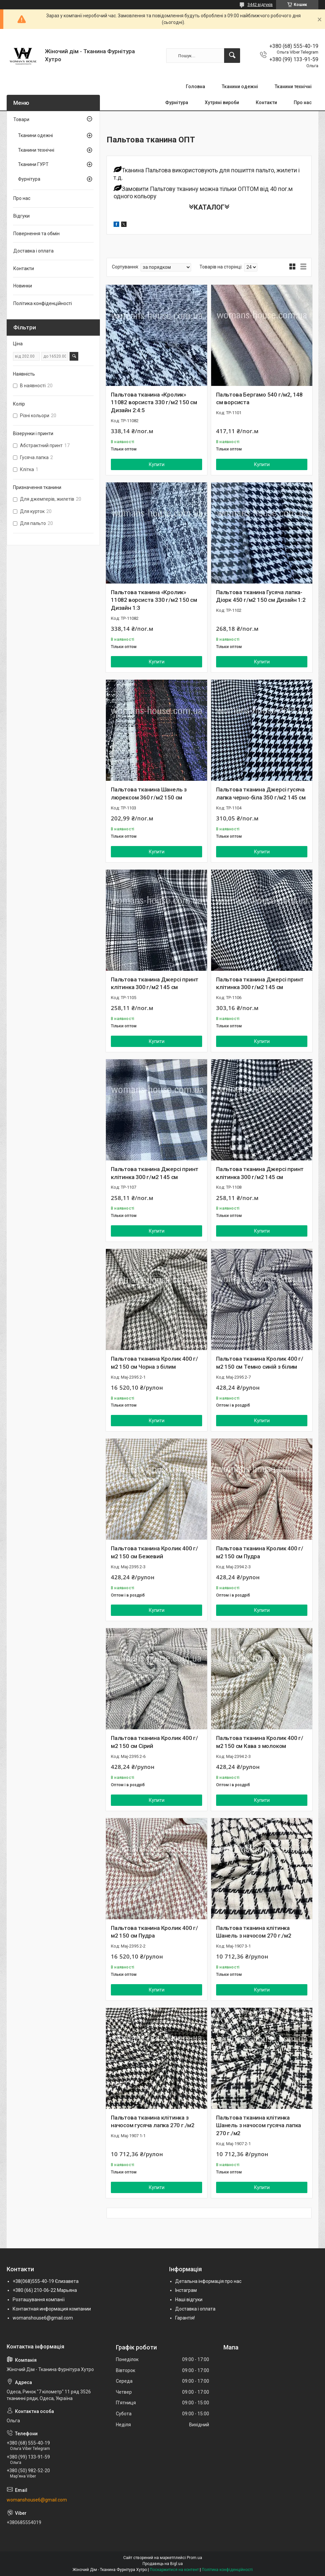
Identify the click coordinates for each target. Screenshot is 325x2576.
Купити (156, 464)
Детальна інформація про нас (208, 2281)
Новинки (22, 285)
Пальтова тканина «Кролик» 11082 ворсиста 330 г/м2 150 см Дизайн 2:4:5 (154, 402)
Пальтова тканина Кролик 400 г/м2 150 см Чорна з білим (154, 1362)
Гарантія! (185, 2317)
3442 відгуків (260, 4)
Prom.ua (194, 2557)
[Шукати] (232, 55)
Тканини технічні (293, 86)
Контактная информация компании (52, 2309)
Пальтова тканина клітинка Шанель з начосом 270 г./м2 (253, 1932)
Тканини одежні (240, 86)
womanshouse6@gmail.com (43, 2317)
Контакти (266, 102)
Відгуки (21, 216)
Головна (195, 86)
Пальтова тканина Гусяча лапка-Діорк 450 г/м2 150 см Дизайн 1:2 (261, 596)
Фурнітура (176, 102)
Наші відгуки (188, 2299)
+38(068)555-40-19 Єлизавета (46, 2281)
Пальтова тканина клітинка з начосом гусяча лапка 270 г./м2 (152, 2121)
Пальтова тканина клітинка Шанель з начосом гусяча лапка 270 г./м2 (258, 2125)
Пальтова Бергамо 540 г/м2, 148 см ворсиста (259, 398)
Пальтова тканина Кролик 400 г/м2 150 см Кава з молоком (259, 1742)
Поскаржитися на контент (174, 2569)
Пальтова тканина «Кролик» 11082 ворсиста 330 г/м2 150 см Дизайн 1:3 (154, 600)
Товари (21, 119)
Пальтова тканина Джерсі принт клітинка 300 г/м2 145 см (154, 983)
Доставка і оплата (33, 251)
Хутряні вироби (222, 102)
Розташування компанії (39, 2299)
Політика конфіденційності (42, 303)
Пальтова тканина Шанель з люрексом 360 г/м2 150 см (149, 793)
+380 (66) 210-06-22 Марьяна (45, 2290)
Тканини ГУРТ (33, 164)
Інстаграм (186, 2290)
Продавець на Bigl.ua (163, 2563)
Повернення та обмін (36, 233)
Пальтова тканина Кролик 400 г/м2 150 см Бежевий (154, 1552)
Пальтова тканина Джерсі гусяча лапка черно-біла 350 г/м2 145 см (261, 793)
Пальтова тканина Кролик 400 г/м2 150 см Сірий (154, 1742)
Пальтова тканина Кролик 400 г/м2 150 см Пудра (259, 1552)
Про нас (303, 102)
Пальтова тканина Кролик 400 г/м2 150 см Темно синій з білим (259, 1362)
